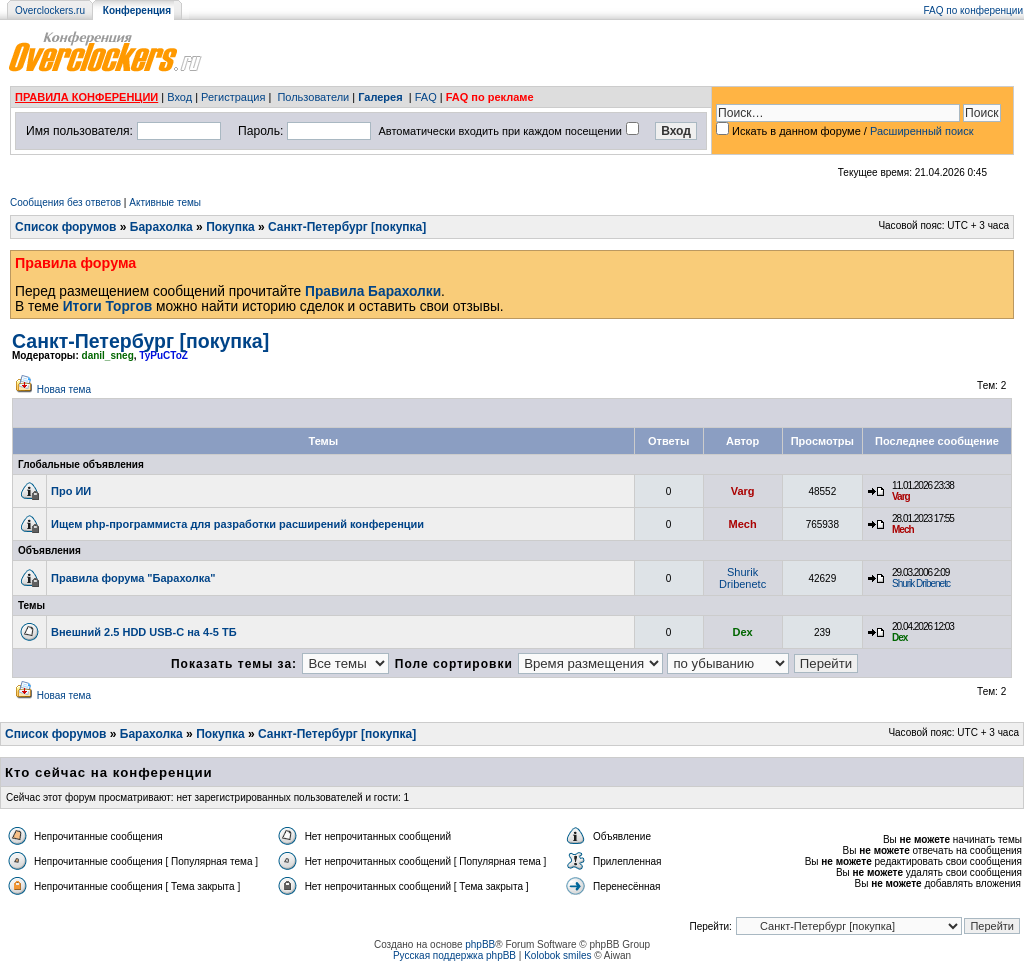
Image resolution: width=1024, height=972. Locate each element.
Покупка (230, 227)
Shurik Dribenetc (742, 578)
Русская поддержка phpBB (454, 955)
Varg (743, 491)
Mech (743, 524)
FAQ (426, 97)
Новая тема (64, 389)
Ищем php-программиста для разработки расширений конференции (237, 524)
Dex (743, 632)
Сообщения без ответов (65, 202)
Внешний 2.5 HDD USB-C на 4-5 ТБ (144, 632)
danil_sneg (108, 355)
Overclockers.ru (50, 10)
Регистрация (233, 97)
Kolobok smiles (557, 955)
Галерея (380, 97)
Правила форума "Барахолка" (133, 578)
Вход (179, 97)
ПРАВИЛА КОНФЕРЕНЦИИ (86, 97)
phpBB (480, 944)
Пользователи (313, 97)
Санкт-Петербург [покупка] (347, 227)
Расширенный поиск (922, 131)
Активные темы (165, 202)
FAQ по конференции (973, 10)
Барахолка (161, 227)
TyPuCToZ (163, 355)
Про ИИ (71, 491)
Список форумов (65, 227)
